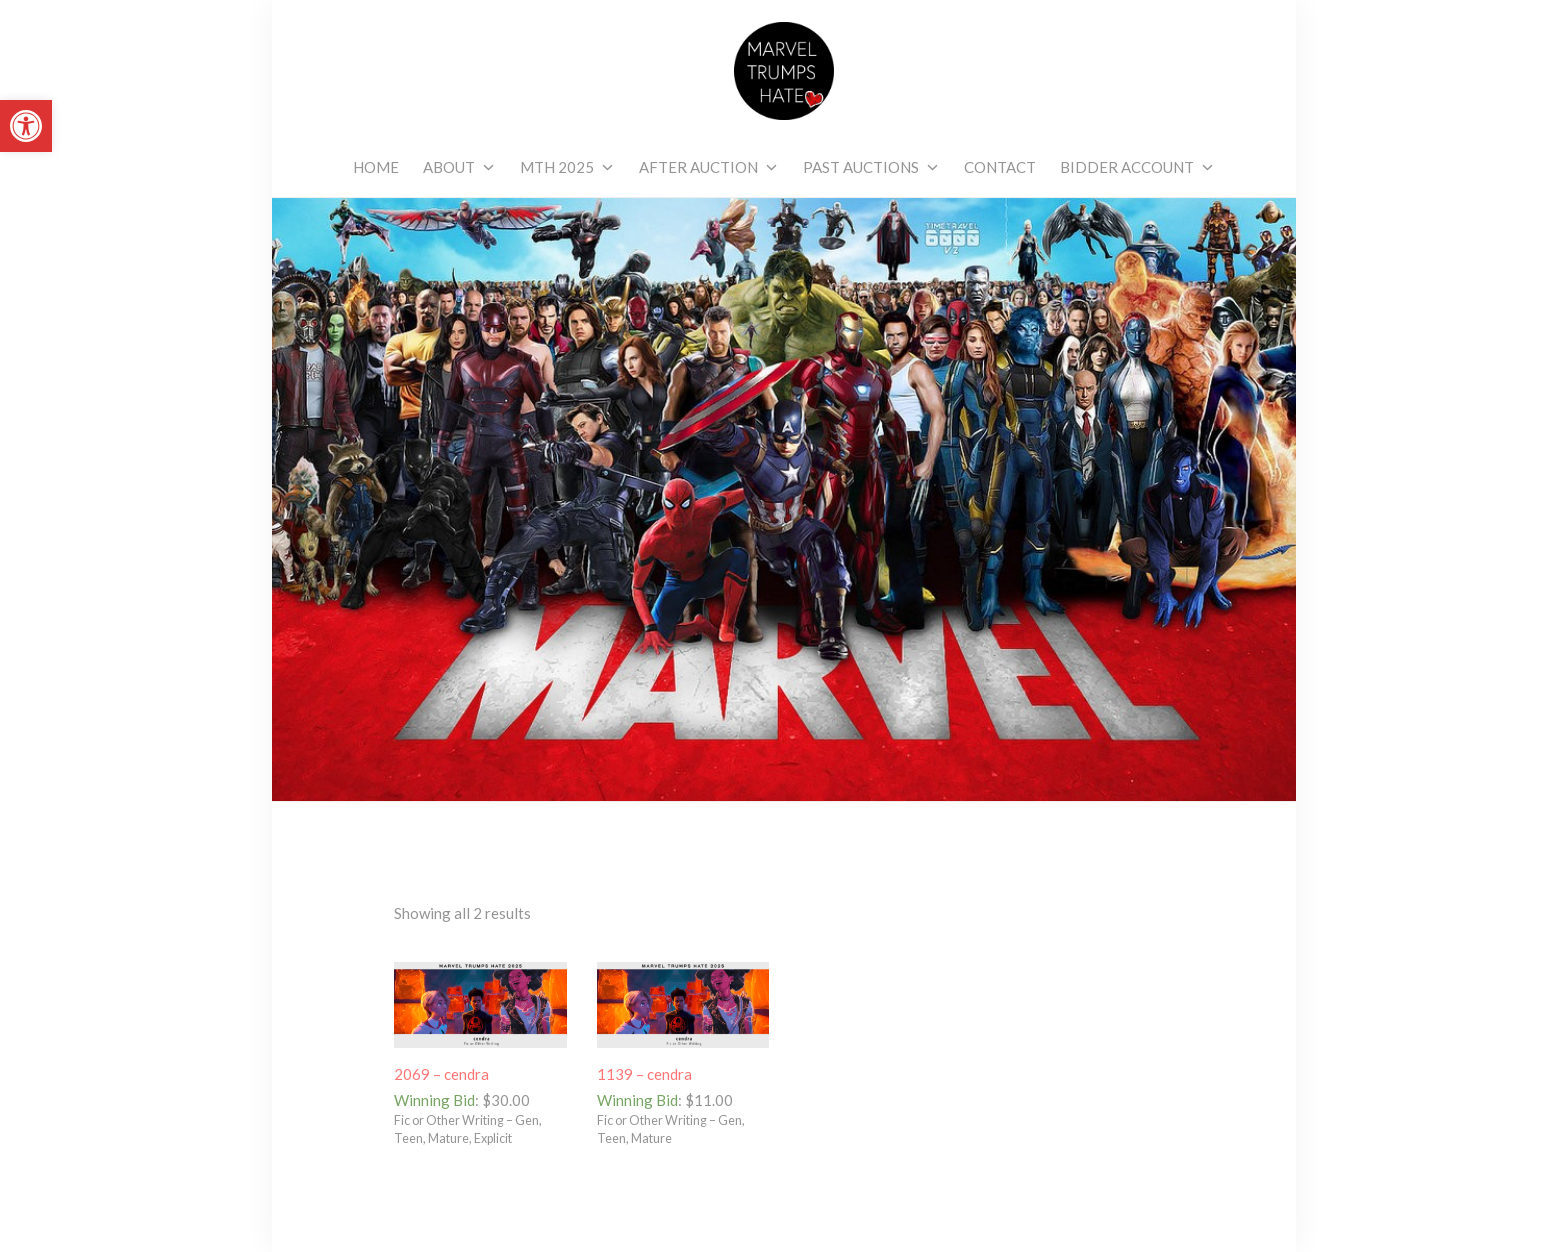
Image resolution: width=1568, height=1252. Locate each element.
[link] (26, 126)
